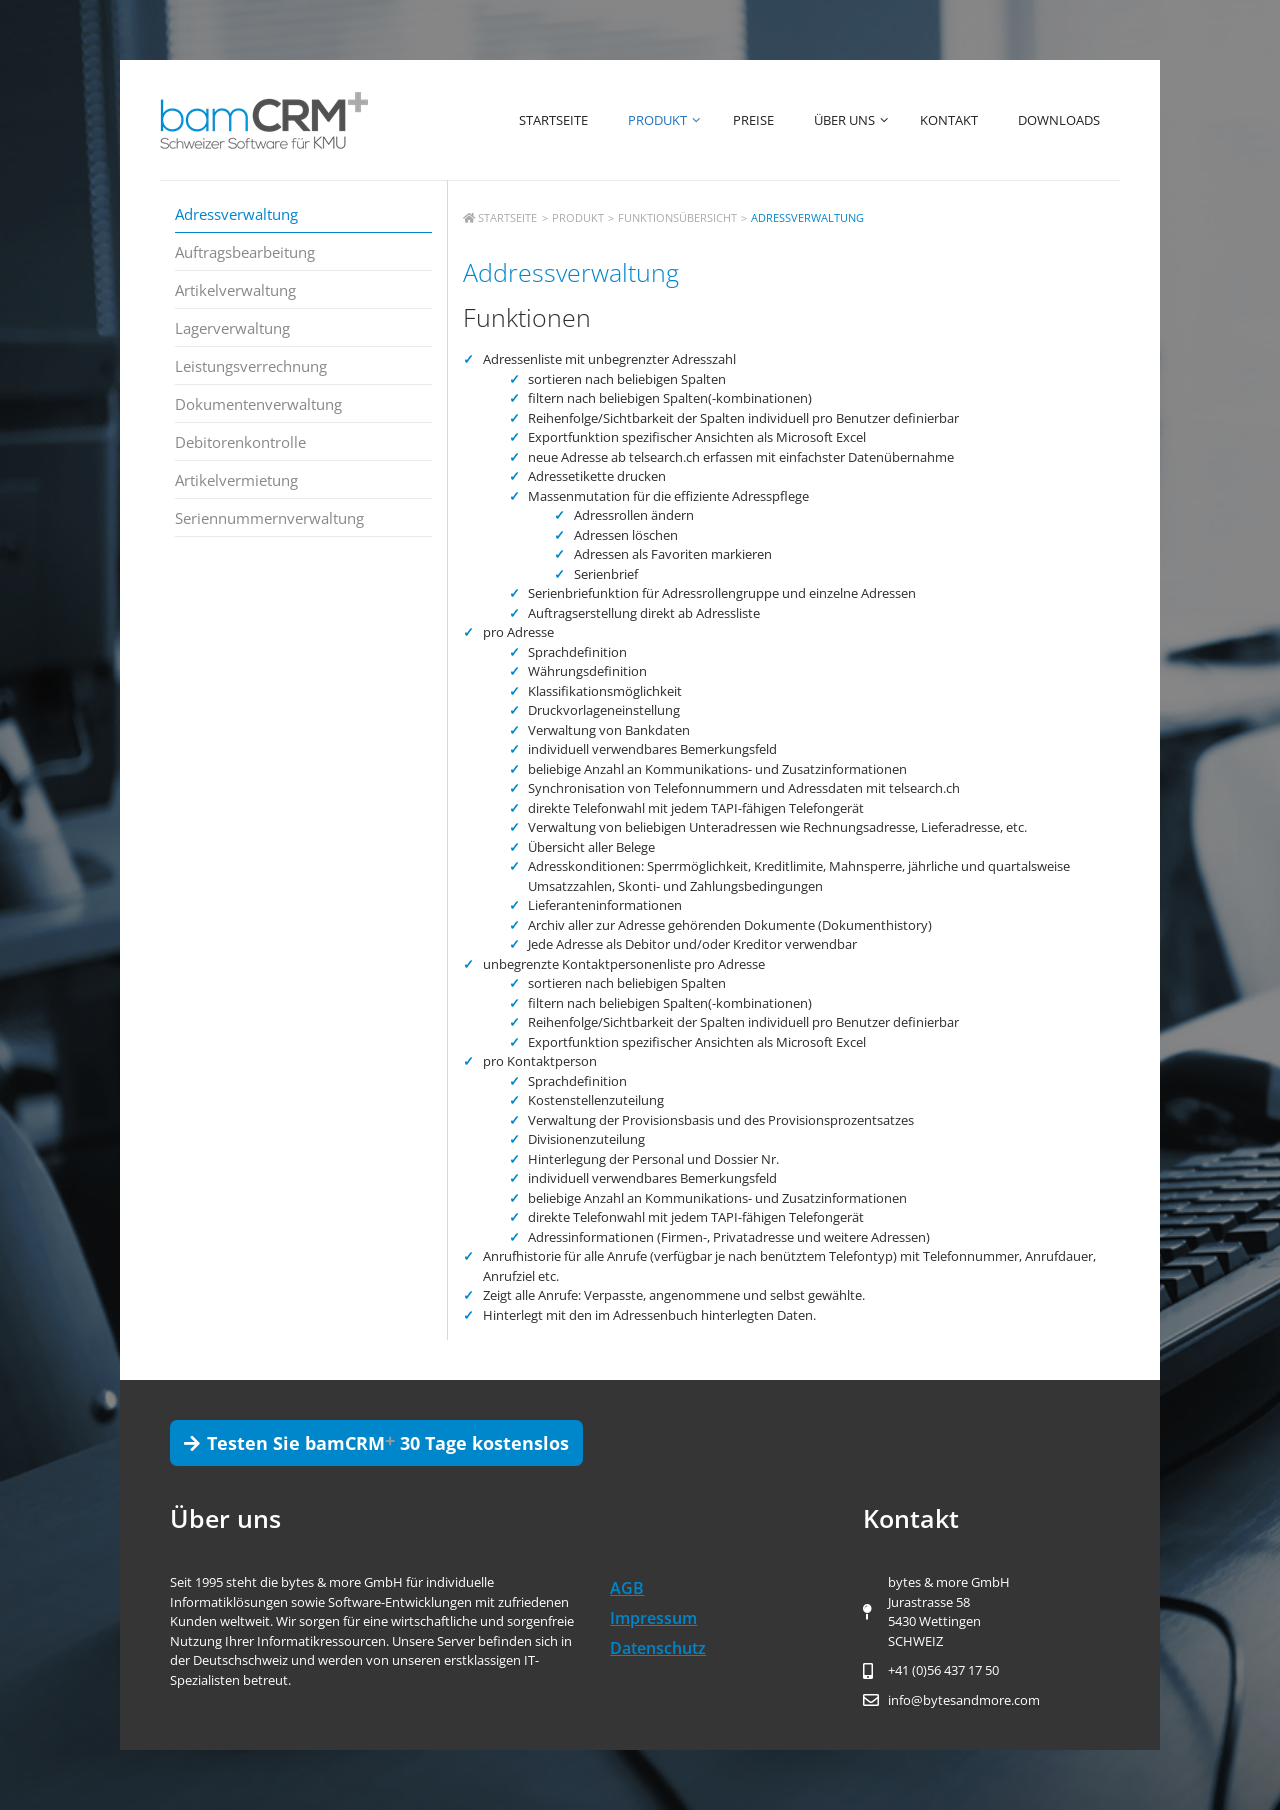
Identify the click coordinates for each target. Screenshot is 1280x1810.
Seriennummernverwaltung (269, 518)
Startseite (553, 120)
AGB (627, 1588)
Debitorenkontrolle (240, 442)
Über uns (857, 120)
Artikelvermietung (236, 480)
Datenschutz (658, 1648)
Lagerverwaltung (232, 328)
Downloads (1059, 120)
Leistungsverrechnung (251, 366)
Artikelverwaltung (235, 290)
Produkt (670, 120)
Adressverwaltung (236, 214)
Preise (753, 120)
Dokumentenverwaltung (258, 404)
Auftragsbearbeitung (245, 252)
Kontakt (949, 120)
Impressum (653, 1618)
